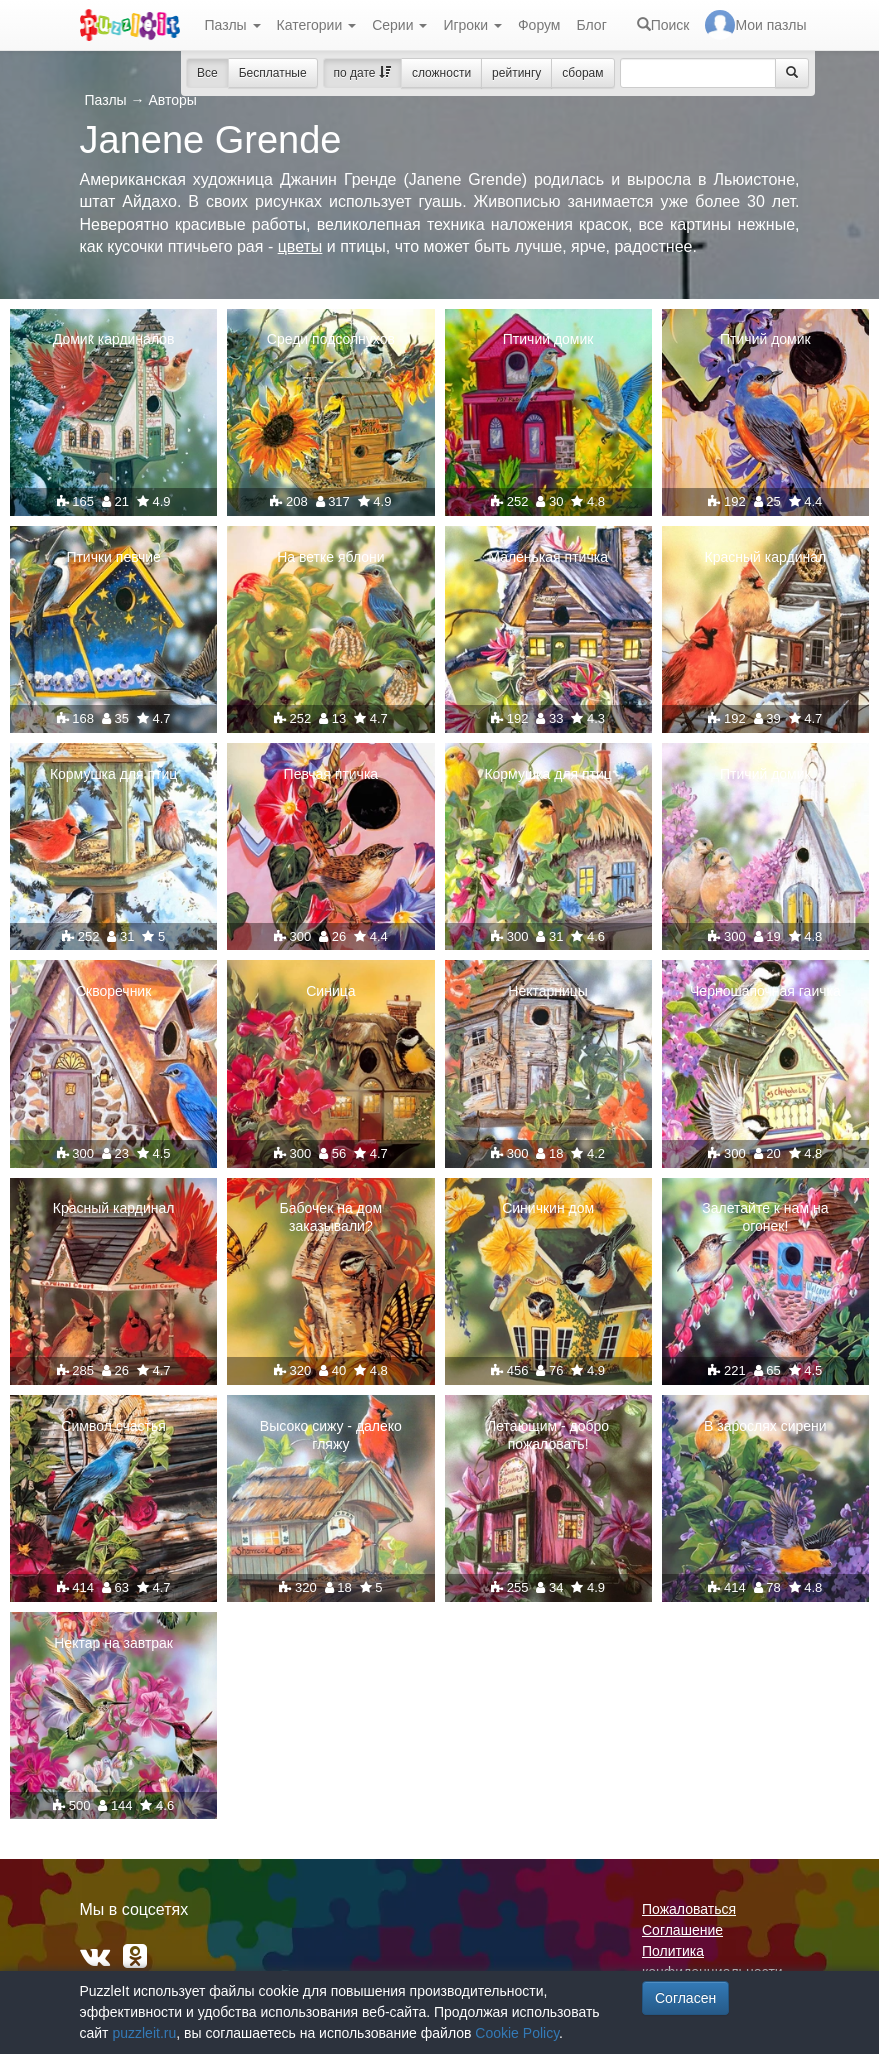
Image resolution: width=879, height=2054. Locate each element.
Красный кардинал (766, 557)
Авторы (172, 100)
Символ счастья (113, 1426)
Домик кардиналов (114, 339)
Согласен (685, 1998)
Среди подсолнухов (331, 339)
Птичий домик (548, 339)
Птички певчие (113, 557)
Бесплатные (273, 73)
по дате (362, 73)
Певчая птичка (331, 774)
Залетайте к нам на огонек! (765, 1217)
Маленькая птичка (548, 557)
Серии (399, 25)
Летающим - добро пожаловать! (548, 1435)
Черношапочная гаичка (765, 991)
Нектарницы (548, 991)
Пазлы (233, 25)
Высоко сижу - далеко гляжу (331, 1435)
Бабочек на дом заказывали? (331, 1217)
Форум (539, 25)
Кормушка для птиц (114, 774)
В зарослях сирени (765, 1426)
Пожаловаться (689, 1909)
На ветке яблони (330, 557)
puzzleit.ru (144, 2033)
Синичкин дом (548, 1208)
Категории (317, 25)
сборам (582, 73)
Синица (330, 991)
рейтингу (516, 73)
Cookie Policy (517, 2033)
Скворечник (113, 991)
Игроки (472, 25)
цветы (300, 246)
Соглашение (682, 1930)
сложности (441, 73)
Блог (591, 25)
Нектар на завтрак (113, 1643)
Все (207, 73)
